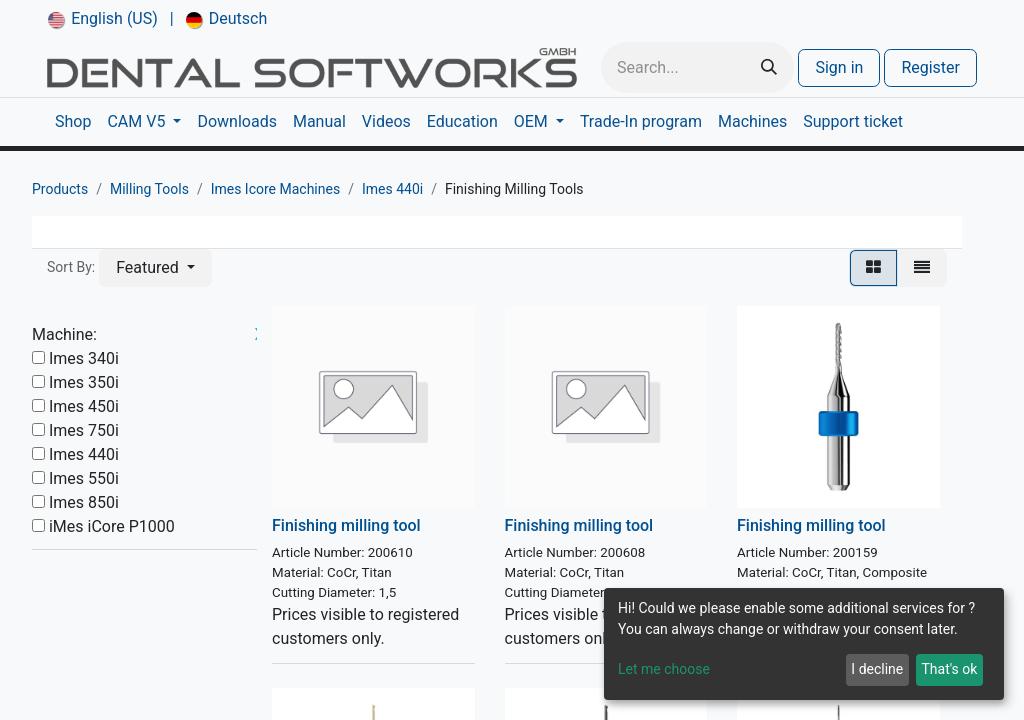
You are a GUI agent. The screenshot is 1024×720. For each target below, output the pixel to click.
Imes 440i (392, 189)
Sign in (839, 67)
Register (930, 67)
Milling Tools (149, 189)
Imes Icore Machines (276, 189)
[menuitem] (103, 19)
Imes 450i (84, 406)
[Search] (769, 67)
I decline (877, 669)
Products (60, 189)
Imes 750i (84, 430)
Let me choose (664, 669)
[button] (155, 268)
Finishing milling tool (346, 525)
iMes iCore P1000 (112, 526)
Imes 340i (84, 358)
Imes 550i (84, 478)
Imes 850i (84, 502)
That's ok (949, 669)
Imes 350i (84, 382)
